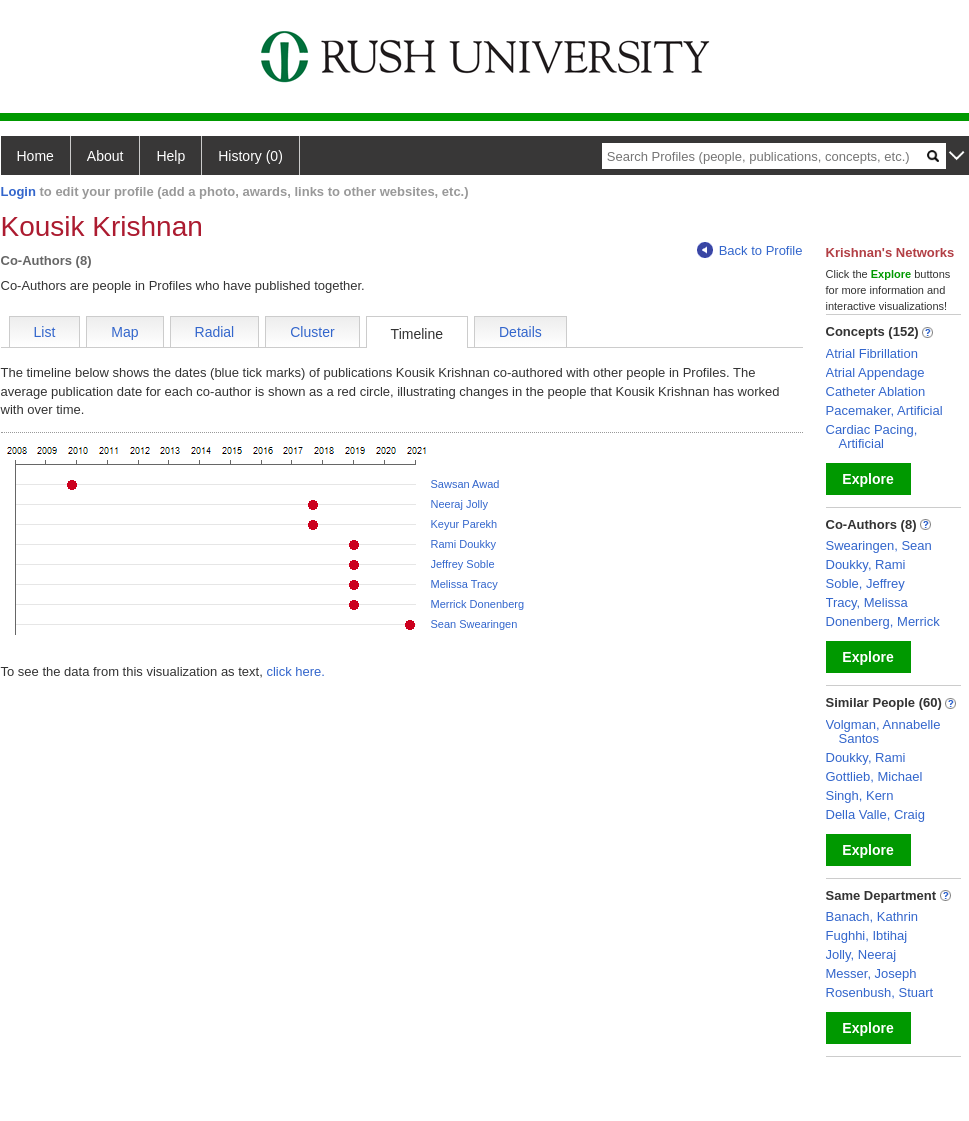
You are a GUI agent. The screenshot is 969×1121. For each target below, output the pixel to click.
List (45, 332)
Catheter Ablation (876, 391)
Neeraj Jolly (459, 504)
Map (124, 332)
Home (35, 156)
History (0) (250, 156)
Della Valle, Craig (875, 814)
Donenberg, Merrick (883, 621)
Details (520, 332)
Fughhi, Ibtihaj (867, 935)
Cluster (312, 332)
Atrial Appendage (875, 372)
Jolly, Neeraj (861, 954)
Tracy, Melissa (867, 602)
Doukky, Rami (866, 564)
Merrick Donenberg (478, 604)
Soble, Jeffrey (865, 583)
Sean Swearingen (474, 624)
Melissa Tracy (464, 584)
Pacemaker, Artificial (884, 410)
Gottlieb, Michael (874, 776)
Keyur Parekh (464, 524)
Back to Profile (750, 250)
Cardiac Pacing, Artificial (872, 436)
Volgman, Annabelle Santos (883, 731)
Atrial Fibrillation (872, 353)
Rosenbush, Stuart (880, 992)
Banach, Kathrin (872, 916)
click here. (295, 671)
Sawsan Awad (465, 484)
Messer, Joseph (871, 973)
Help (170, 156)
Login (18, 191)
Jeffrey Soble (463, 564)
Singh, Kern (860, 795)
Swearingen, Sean (879, 545)
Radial (215, 332)
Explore (867, 479)
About (105, 156)
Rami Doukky (463, 544)
